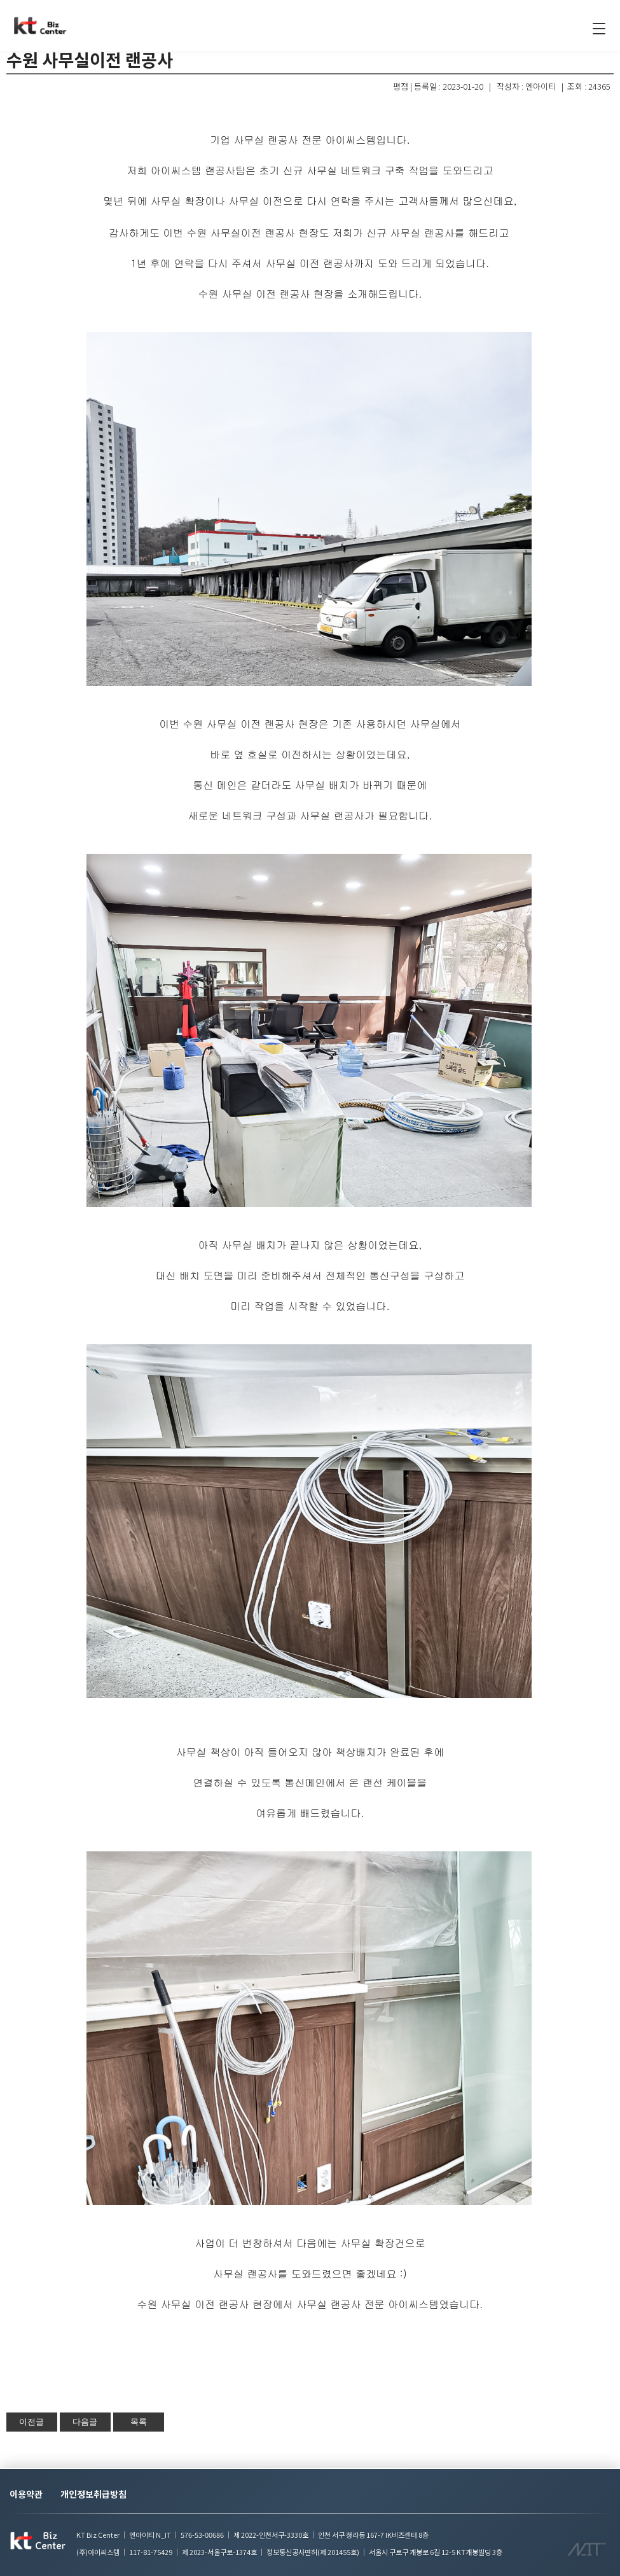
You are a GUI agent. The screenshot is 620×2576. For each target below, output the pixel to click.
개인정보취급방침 (93, 2494)
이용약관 (26, 2494)
